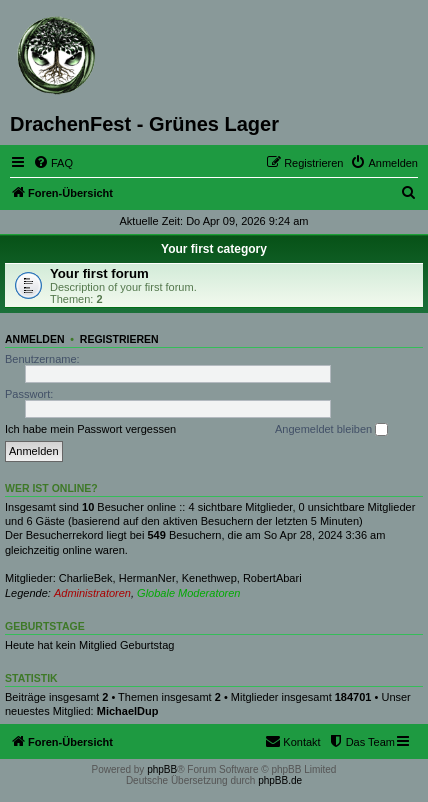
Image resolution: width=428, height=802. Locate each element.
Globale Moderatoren (188, 593)
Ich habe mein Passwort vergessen (90, 429)
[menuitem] (53, 163)
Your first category (214, 249)
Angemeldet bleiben (331, 430)
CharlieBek (86, 578)
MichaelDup (128, 711)
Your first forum (99, 273)
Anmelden (35, 339)
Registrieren (119, 339)
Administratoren (92, 593)
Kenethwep (209, 578)
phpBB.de (280, 780)
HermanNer (147, 578)
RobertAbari (272, 578)
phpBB (162, 769)
